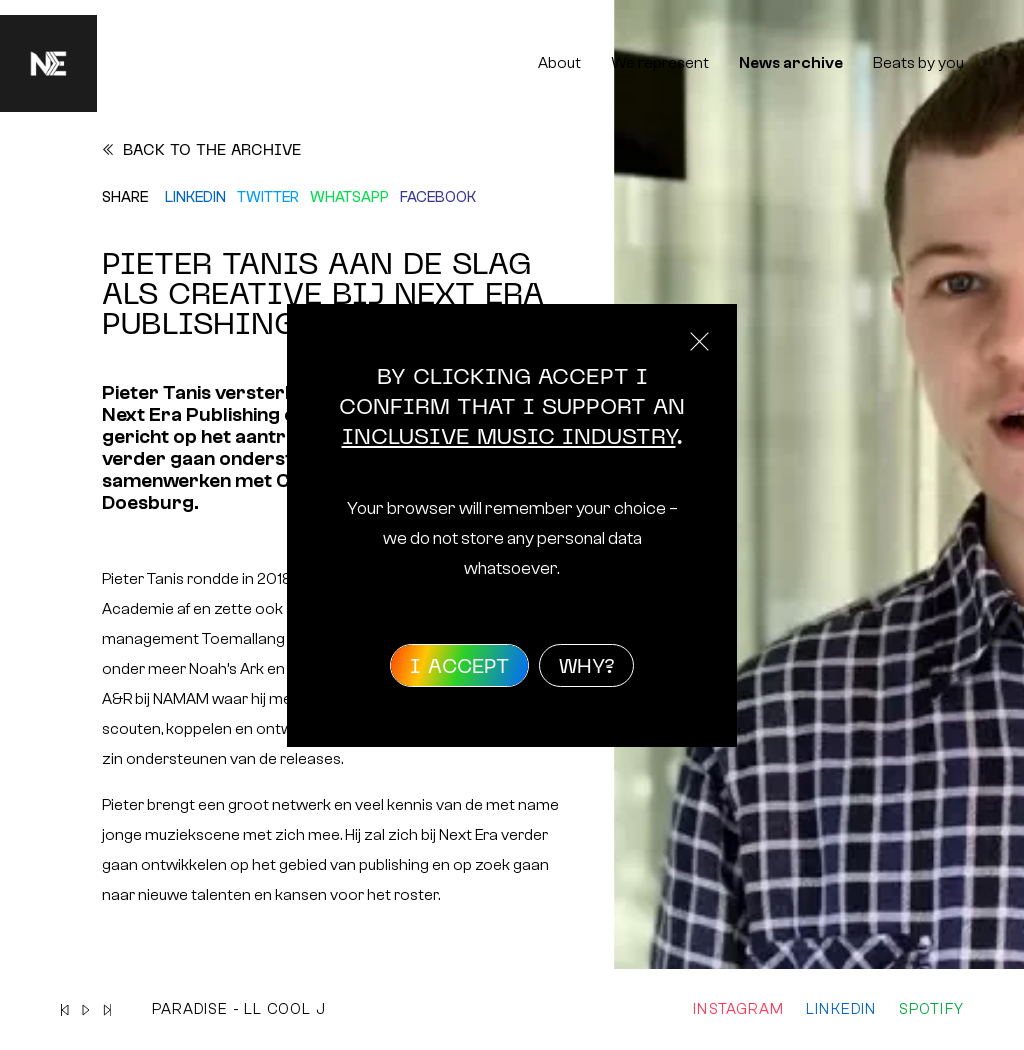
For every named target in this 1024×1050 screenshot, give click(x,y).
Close (699, 341)
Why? (586, 668)
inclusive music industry (509, 438)
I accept (459, 668)
